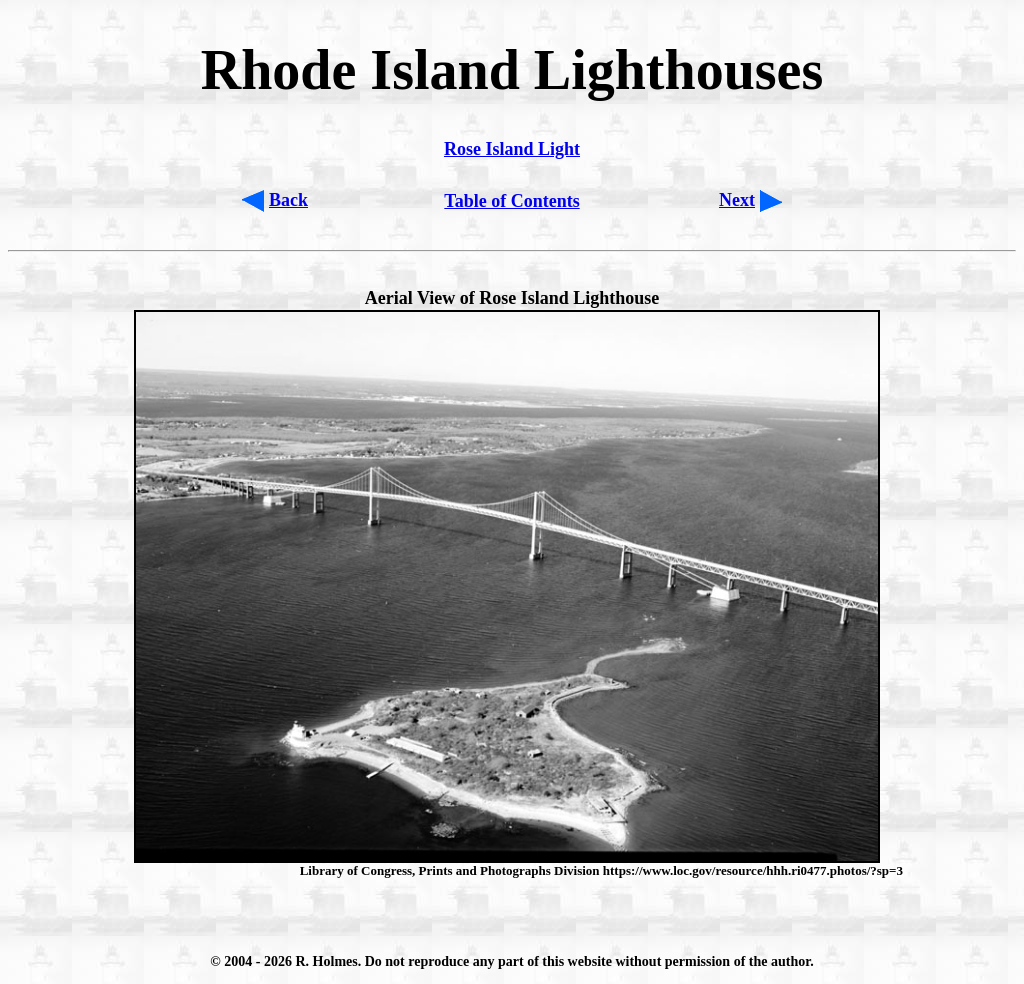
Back (288, 200)
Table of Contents (511, 201)
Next (737, 200)
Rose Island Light (512, 149)
